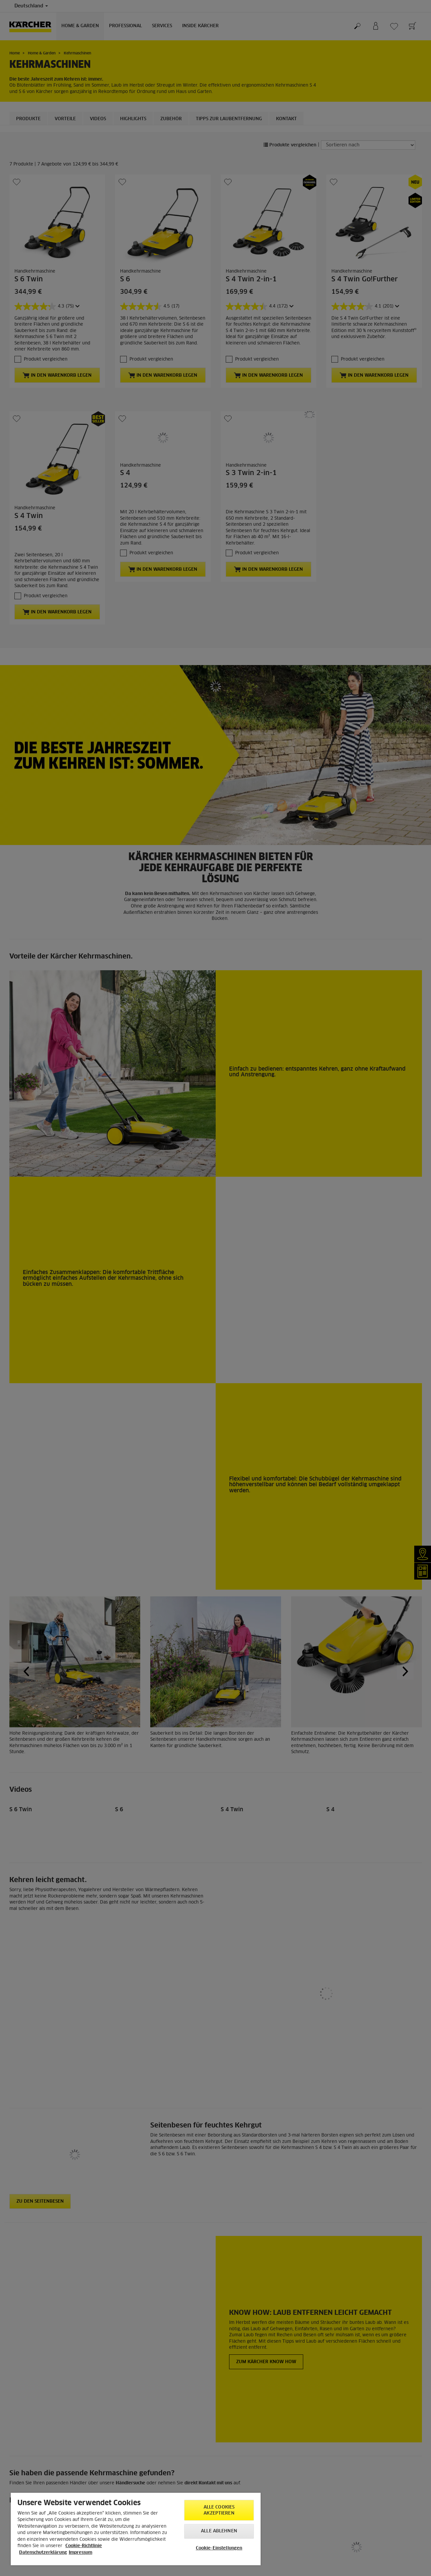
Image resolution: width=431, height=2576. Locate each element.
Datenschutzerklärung (43, 2552)
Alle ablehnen (219, 2531)
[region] (136, 2529)
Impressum (80, 2552)
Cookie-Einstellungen (219, 2548)
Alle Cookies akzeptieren (219, 2510)
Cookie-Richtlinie (83, 2546)
